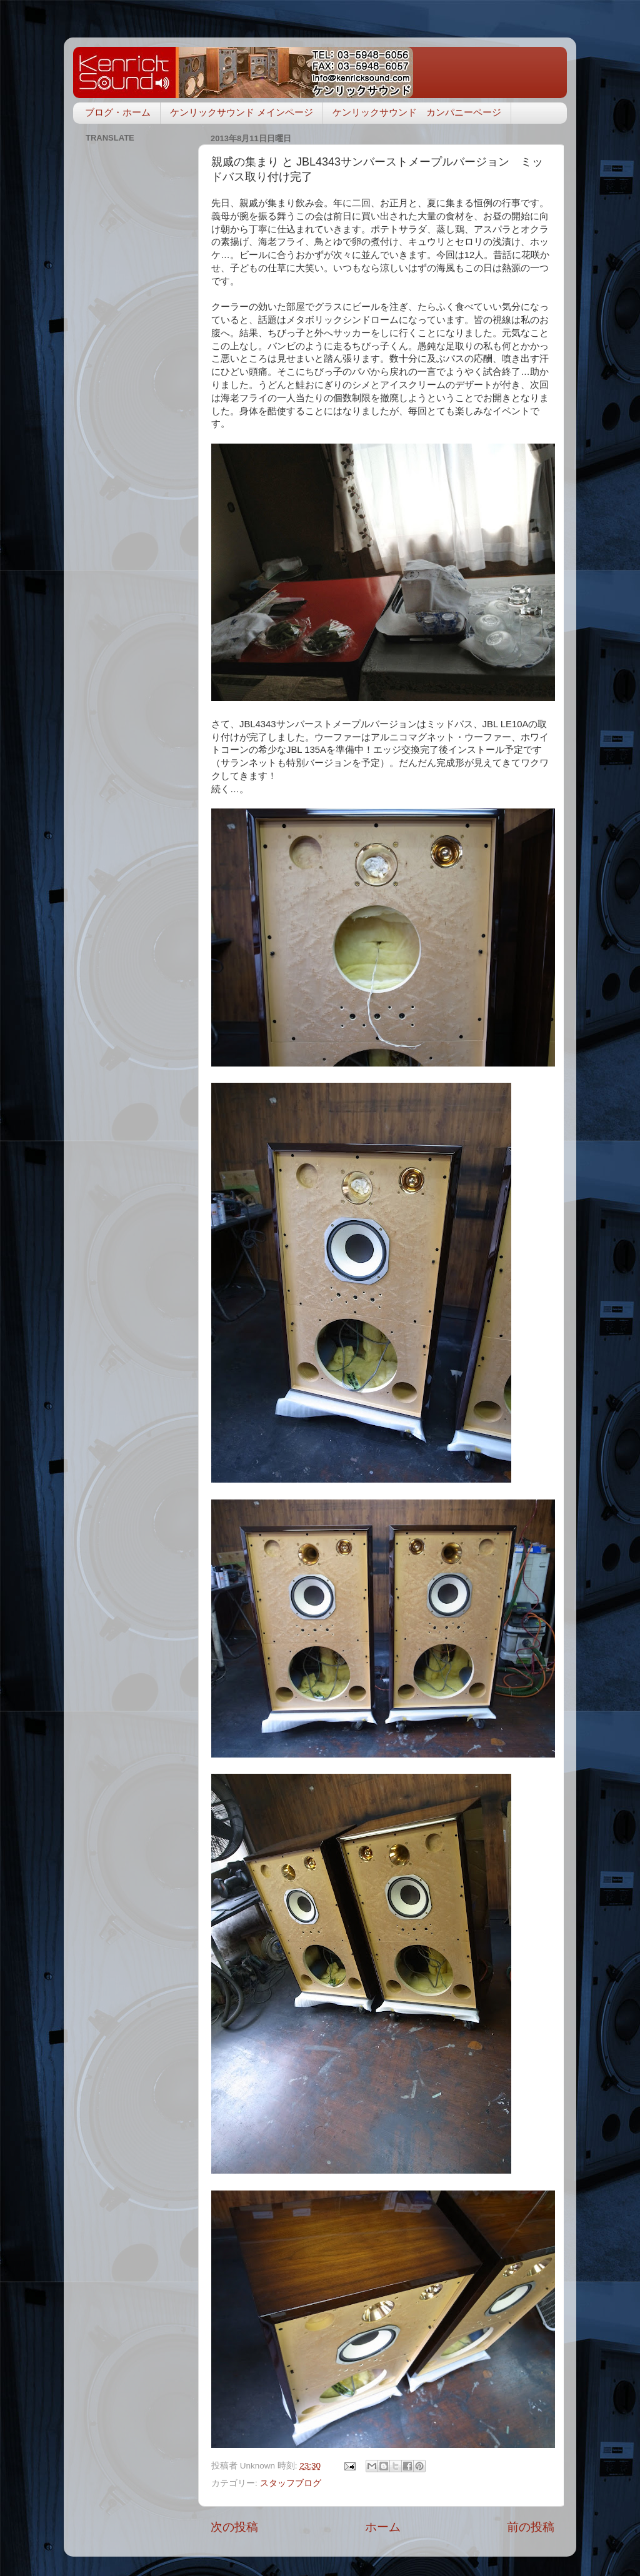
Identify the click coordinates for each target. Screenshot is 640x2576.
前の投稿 (530, 2527)
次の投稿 (234, 2527)
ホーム (383, 2527)
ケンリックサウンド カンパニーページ (416, 112)
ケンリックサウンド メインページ (241, 112)
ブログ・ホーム (118, 112)
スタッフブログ (290, 2483)
